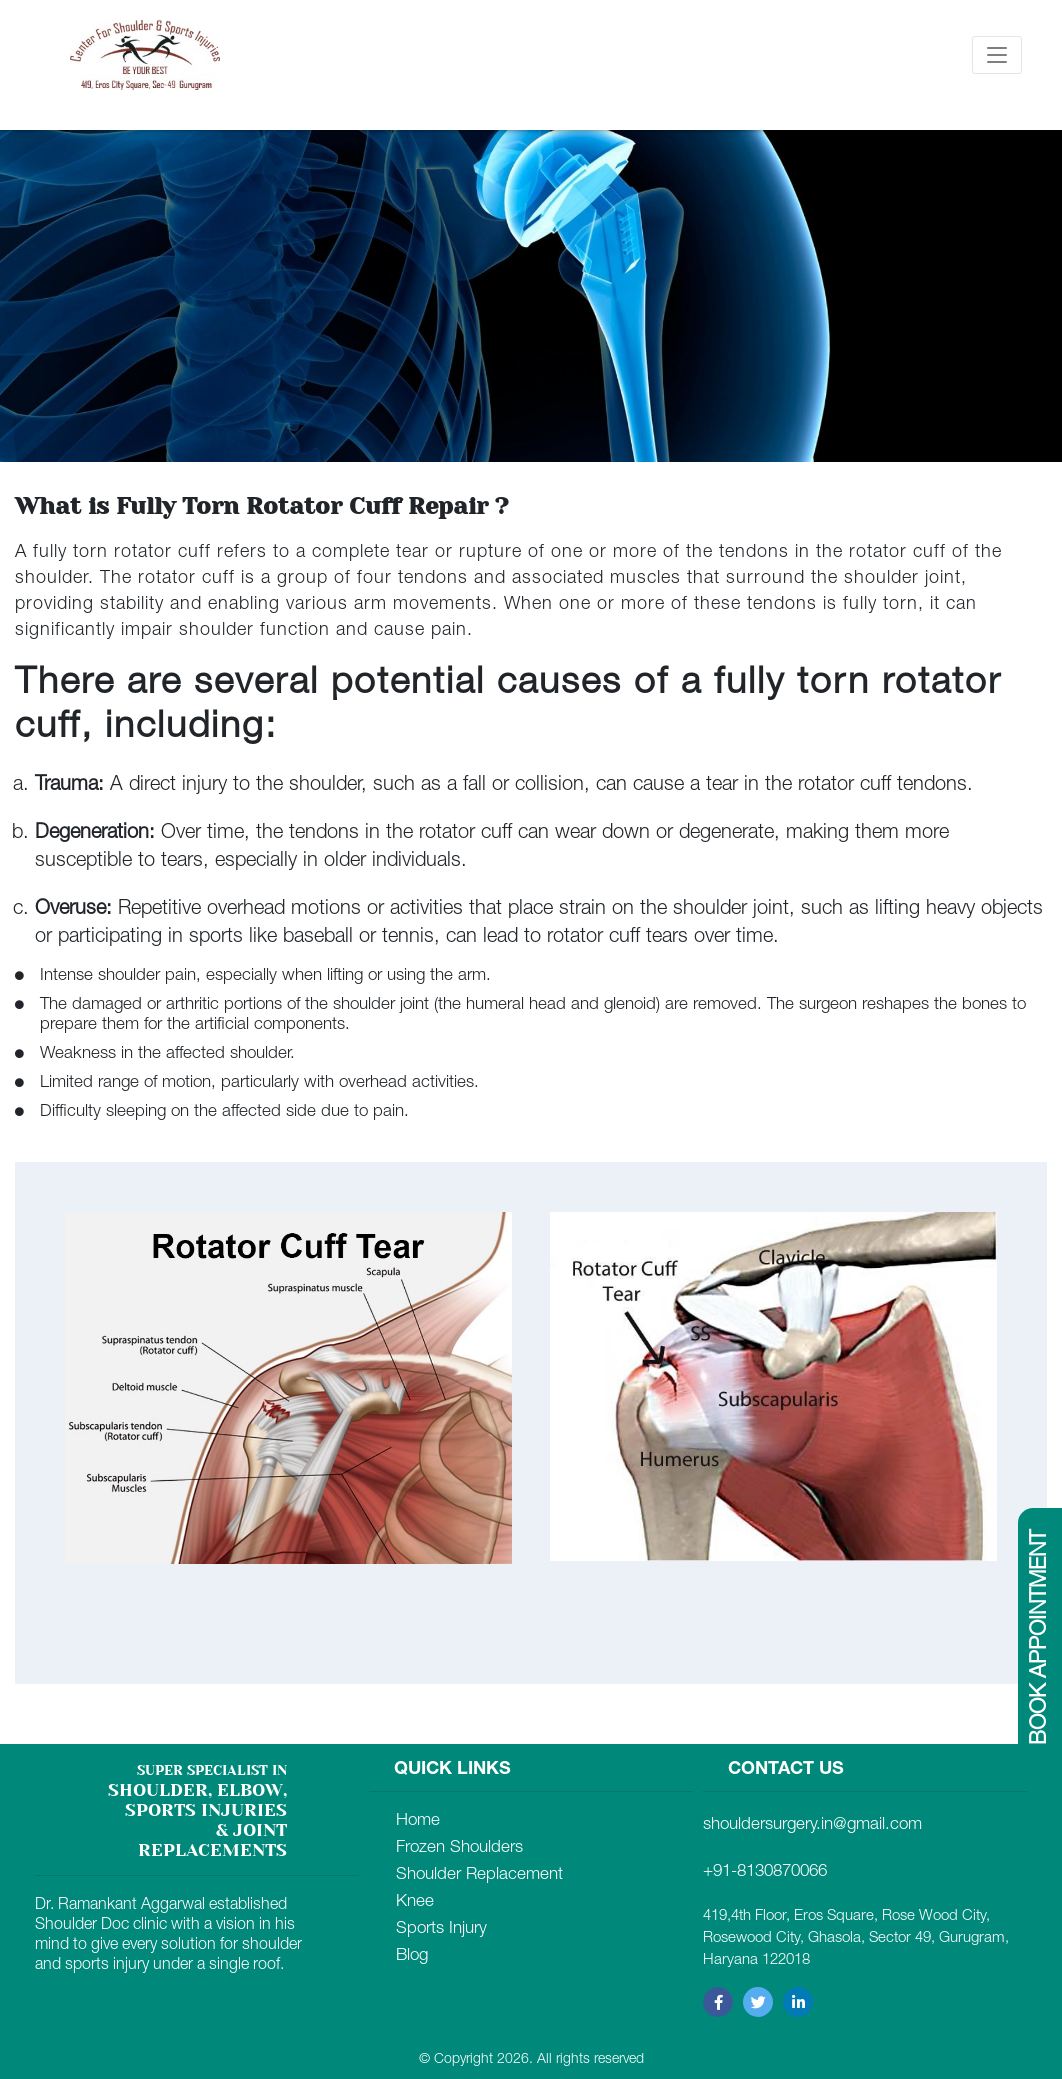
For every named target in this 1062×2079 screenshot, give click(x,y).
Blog (412, 1956)
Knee (415, 1902)
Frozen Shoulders (459, 1848)
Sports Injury (441, 1929)
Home (418, 1821)
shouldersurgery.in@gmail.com (812, 1825)
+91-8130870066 (765, 1872)
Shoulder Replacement (479, 1875)
